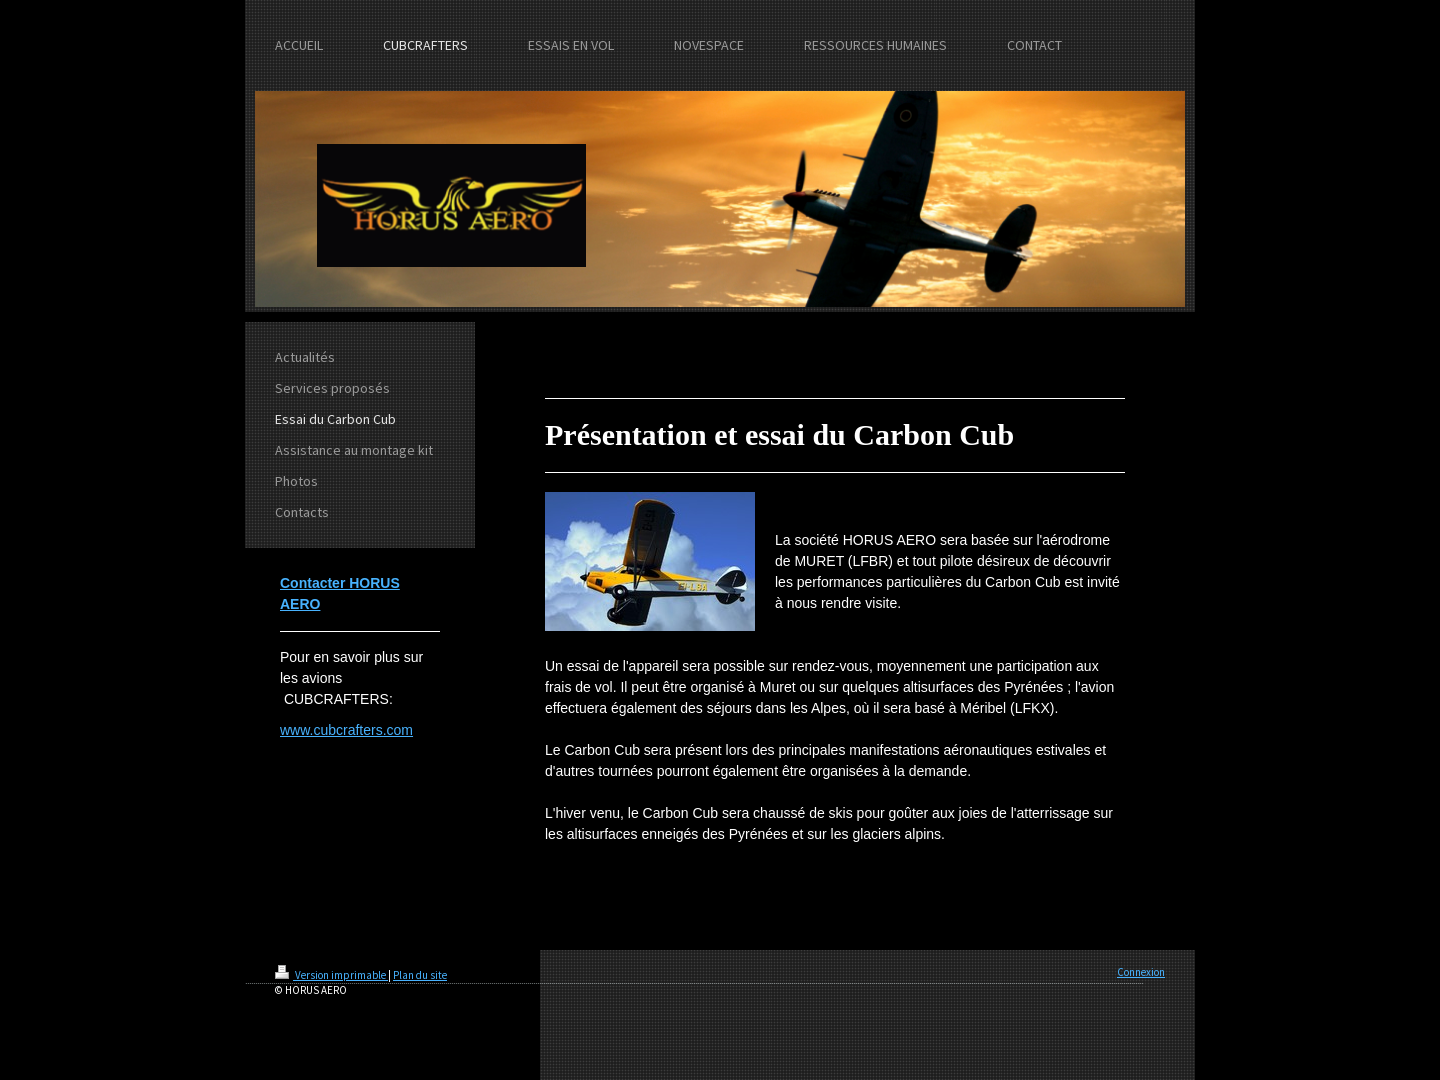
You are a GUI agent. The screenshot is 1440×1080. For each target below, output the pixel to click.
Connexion (1141, 972)
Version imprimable (331, 975)
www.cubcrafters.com (346, 730)
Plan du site (420, 975)
